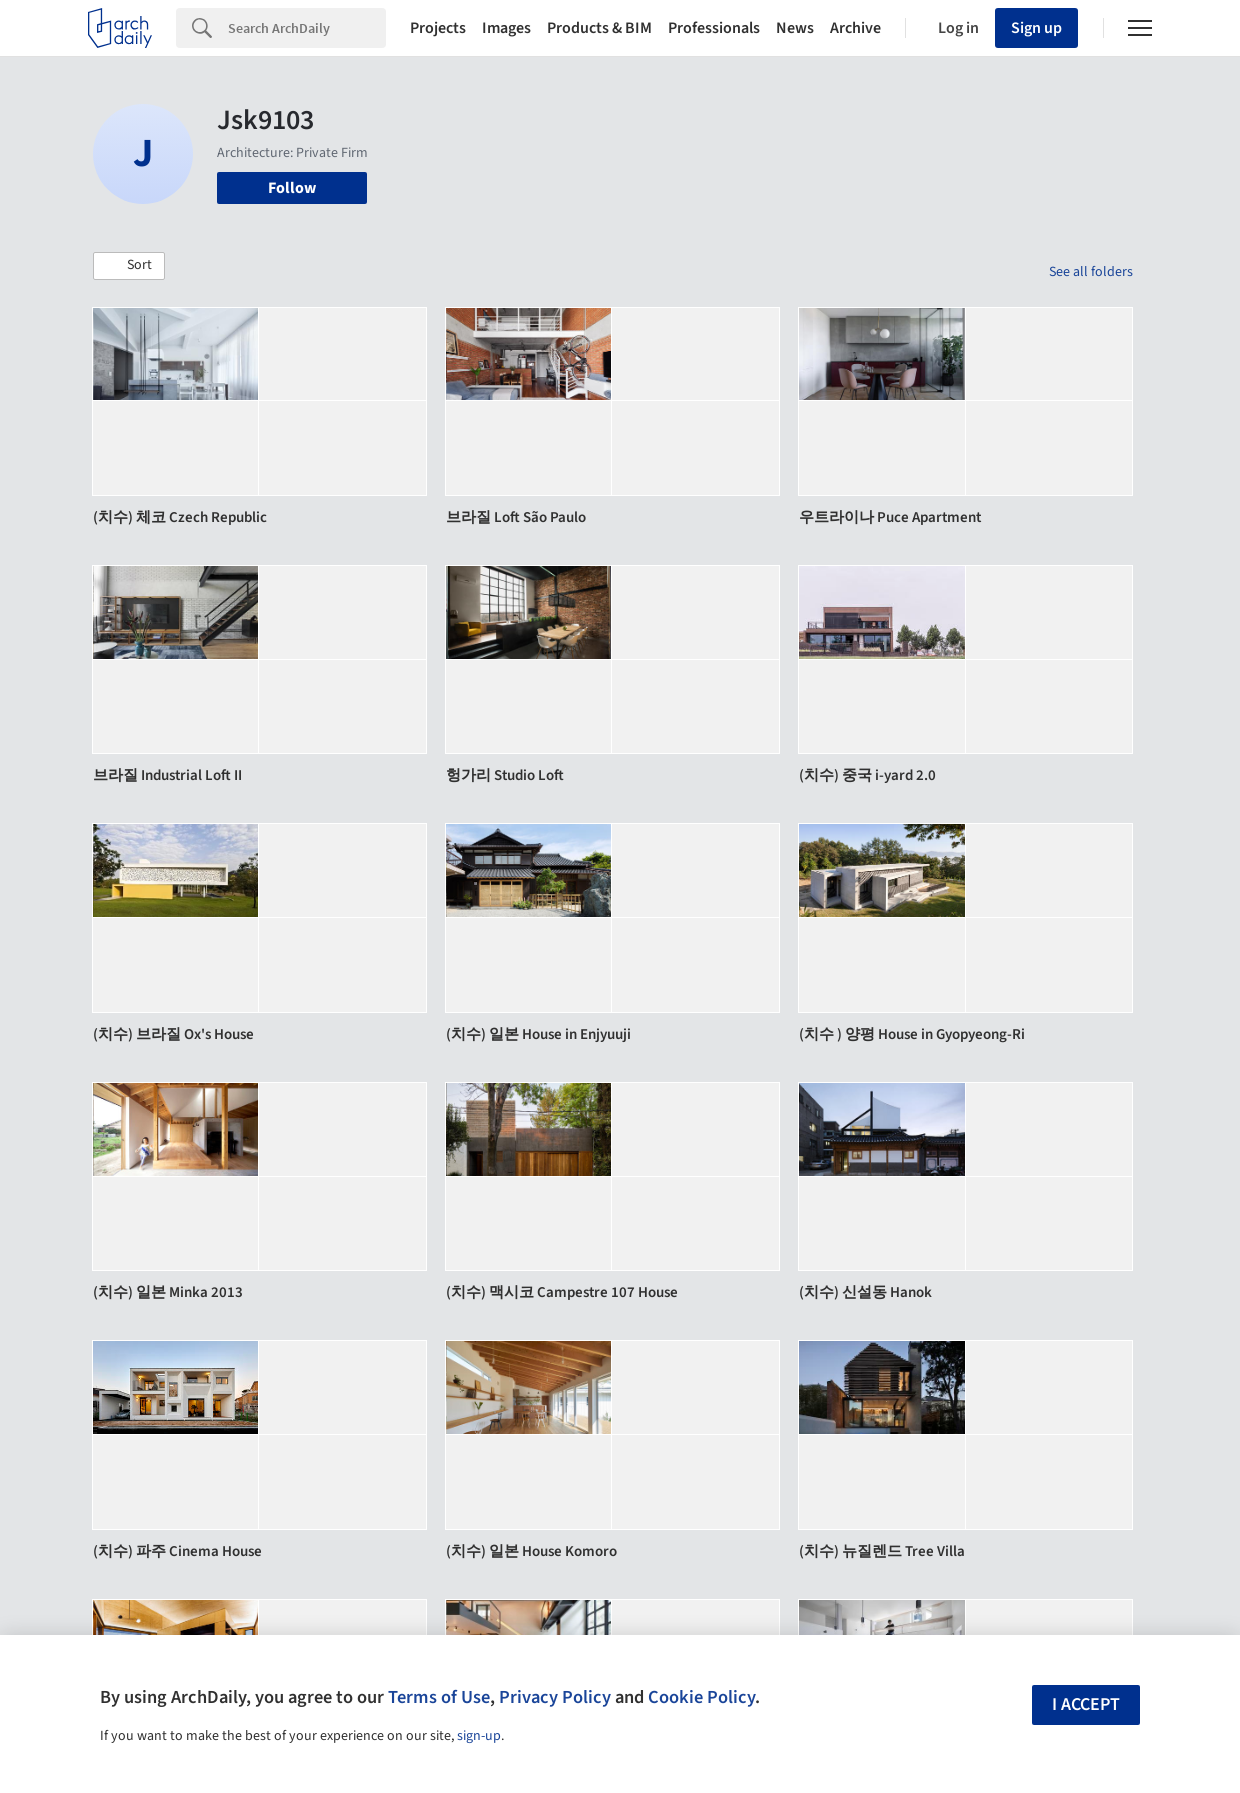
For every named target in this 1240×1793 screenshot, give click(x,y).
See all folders (1091, 272)
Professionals (714, 28)
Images (506, 28)
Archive (855, 28)
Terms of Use (439, 1697)
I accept (1086, 1704)
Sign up (1036, 28)
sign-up (479, 1736)
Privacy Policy (555, 1697)
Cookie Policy (701, 1697)
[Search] (307, 28)
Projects (438, 28)
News (795, 28)
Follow (292, 188)
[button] (129, 266)
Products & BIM (599, 28)
